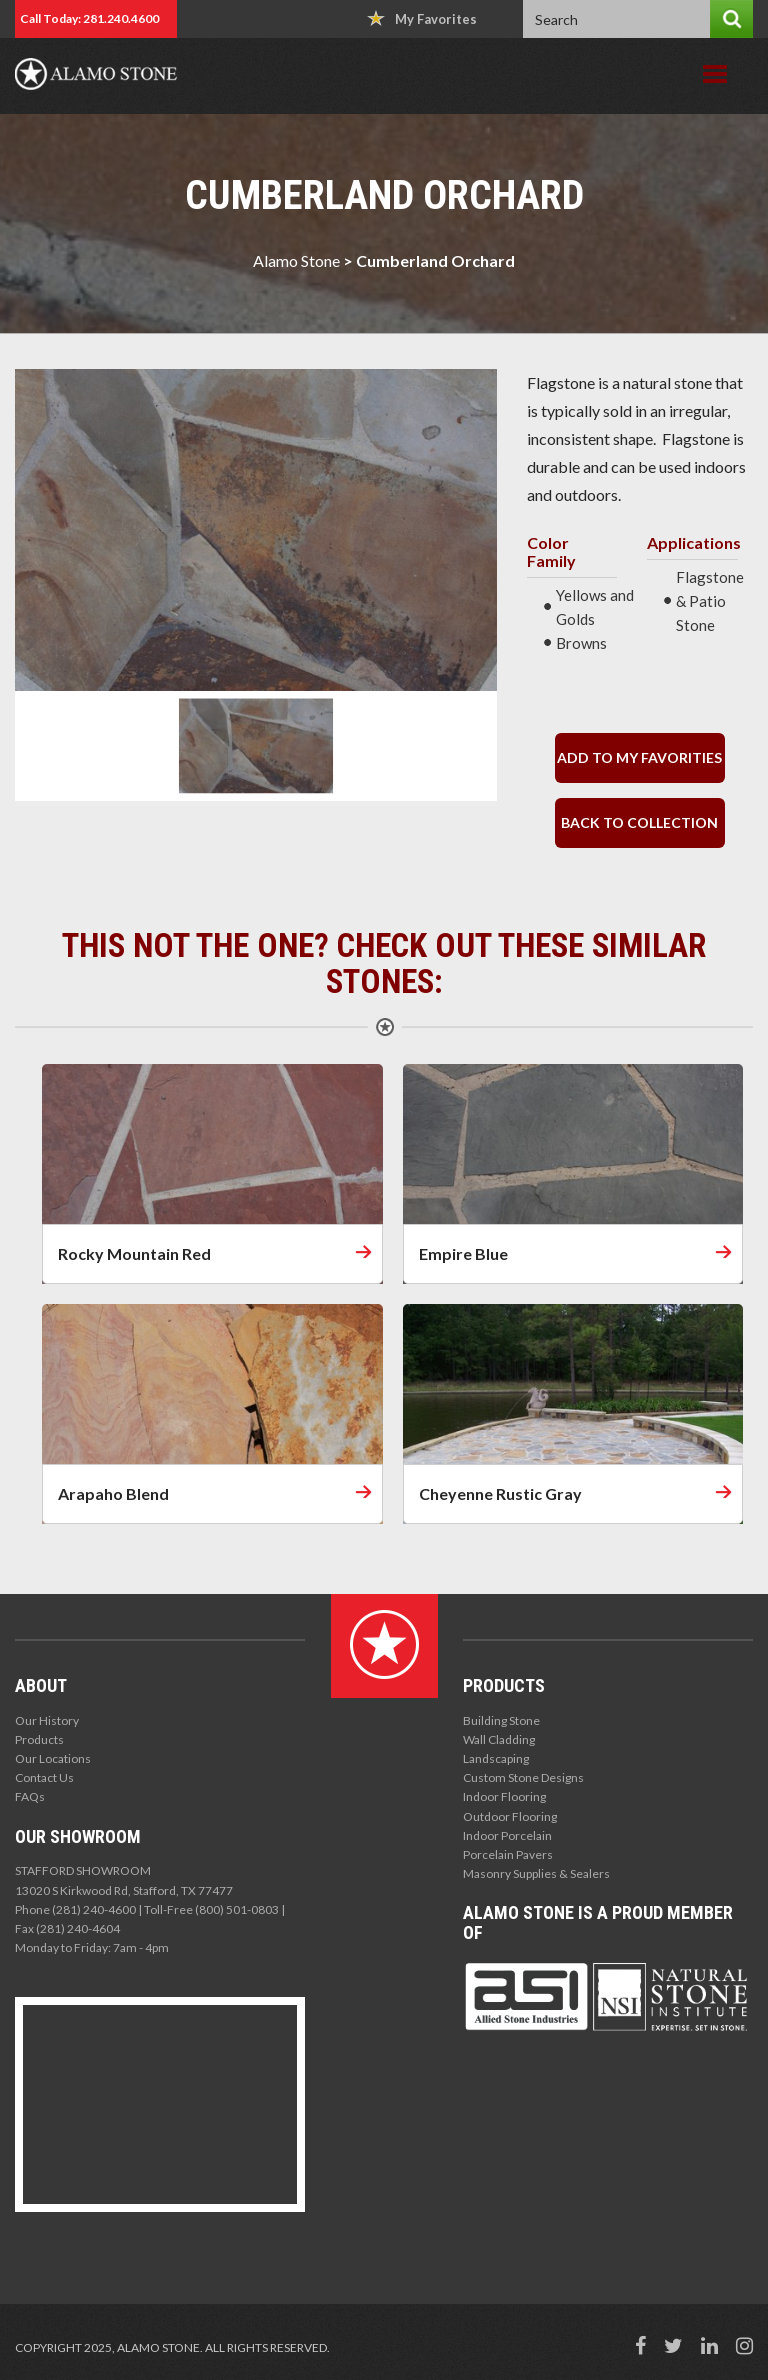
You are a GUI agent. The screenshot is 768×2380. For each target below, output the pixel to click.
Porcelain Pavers (508, 1854)
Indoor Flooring (504, 1796)
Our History (47, 1720)
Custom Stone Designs (523, 1777)
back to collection (639, 822)
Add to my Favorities (639, 757)
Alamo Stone (296, 260)
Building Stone (501, 1720)
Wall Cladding (499, 1739)
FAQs (30, 1796)
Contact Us (44, 1777)
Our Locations (53, 1758)
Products (39, 1739)
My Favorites (422, 18)
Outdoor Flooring (510, 1816)
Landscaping (496, 1758)
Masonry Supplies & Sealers (536, 1873)
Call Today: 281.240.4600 (89, 18)
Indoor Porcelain (507, 1835)
